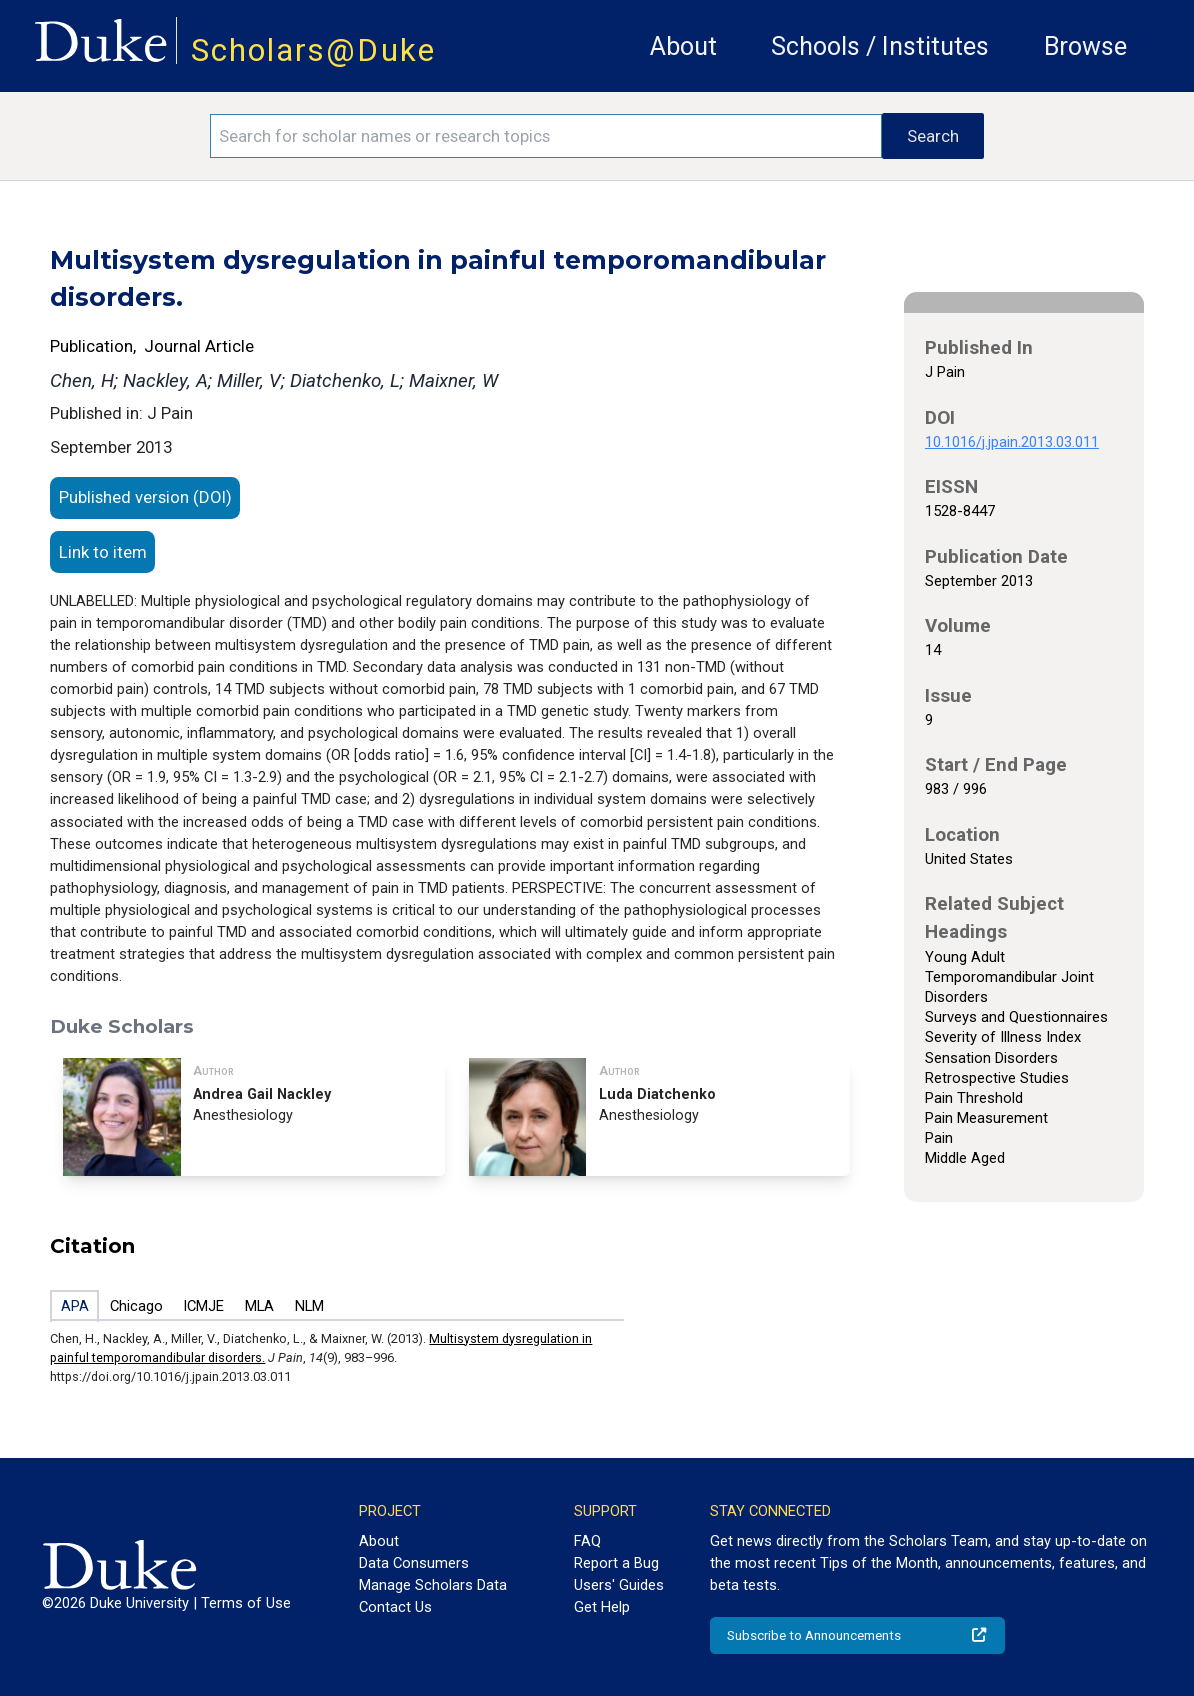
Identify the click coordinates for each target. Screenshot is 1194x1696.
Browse (1085, 46)
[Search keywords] (546, 136)
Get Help (602, 1607)
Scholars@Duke (313, 50)
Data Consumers (414, 1563)
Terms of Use (246, 1603)
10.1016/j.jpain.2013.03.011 (1012, 442)
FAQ (587, 1541)
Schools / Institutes (880, 46)
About (683, 46)
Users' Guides (619, 1585)
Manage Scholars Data (433, 1585)
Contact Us (395, 1607)
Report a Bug (616, 1563)
